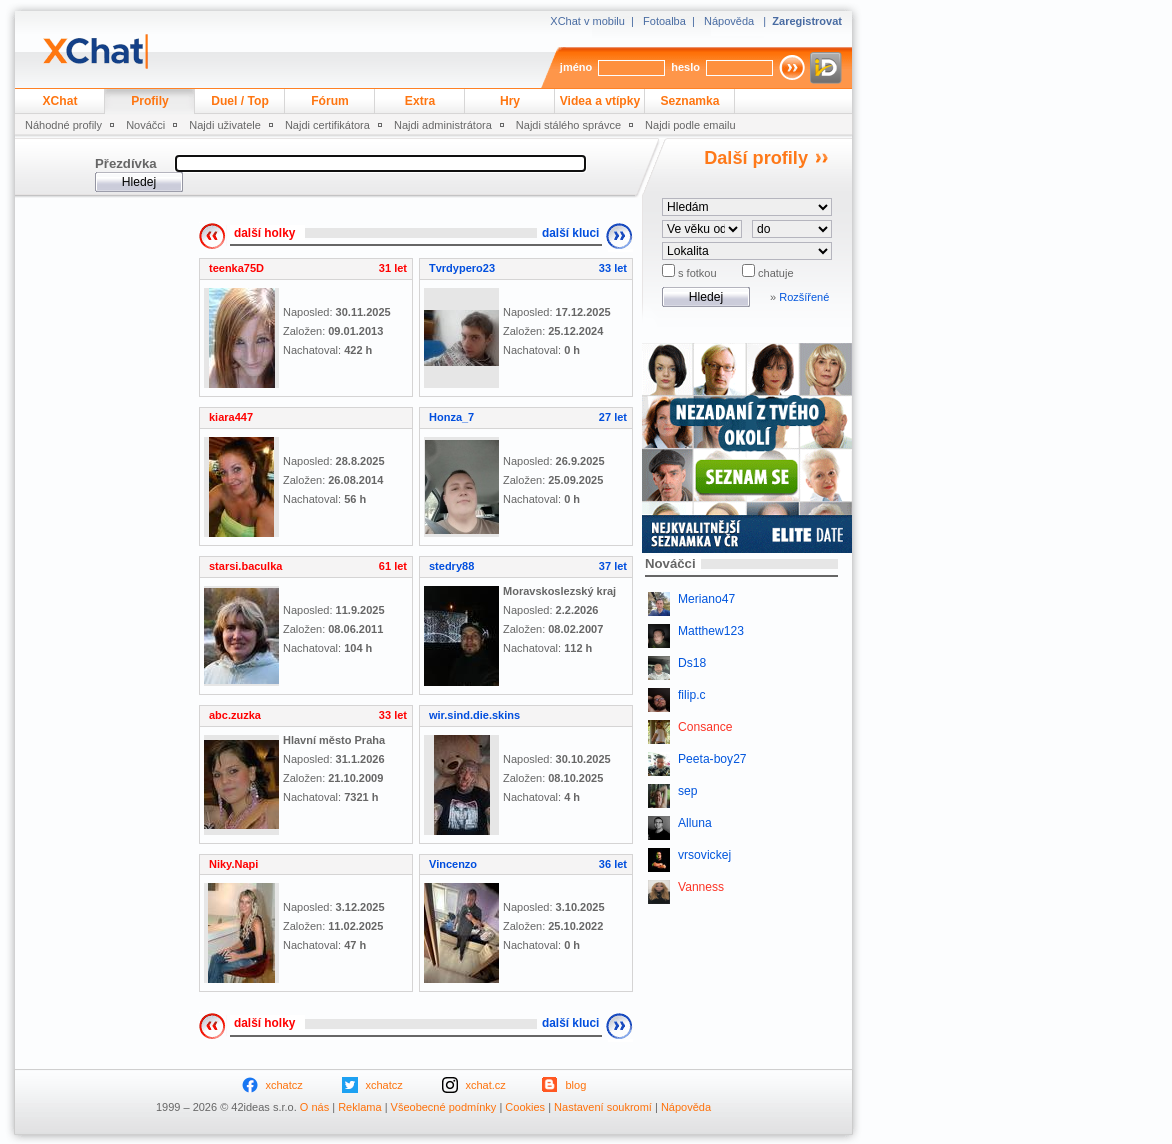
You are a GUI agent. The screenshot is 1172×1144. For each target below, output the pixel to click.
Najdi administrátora (443, 125)
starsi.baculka (245, 566)
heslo (685, 67)
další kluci (570, 233)
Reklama (359, 1107)
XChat (60, 101)
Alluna (695, 823)
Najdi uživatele (225, 125)
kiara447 (231, 417)
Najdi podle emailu (690, 125)
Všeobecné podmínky (444, 1107)
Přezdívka (126, 163)
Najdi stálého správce (568, 125)
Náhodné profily (63, 125)
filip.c (692, 695)
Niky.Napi (233, 864)
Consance (705, 727)
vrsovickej (704, 855)
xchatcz (284, 1085)
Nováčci (145, 125)
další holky (264, 233)
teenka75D (236, 268)
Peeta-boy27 (712, 759)
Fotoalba (664, 21)
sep (688, 791)
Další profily (756, 158)
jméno (576, 67)
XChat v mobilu (587, 21)
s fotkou (696, 273)
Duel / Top (240, 101)
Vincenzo (453, 864)
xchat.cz (486, 1085)
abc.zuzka (235, 715)
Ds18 (692, 663)
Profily (150, 101)
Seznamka (689, 101)
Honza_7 (451, 417)
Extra (420, 101)
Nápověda (729, 21)
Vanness (701, 887)
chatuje (774, 273)
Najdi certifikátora (327, 125)
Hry (510, 101)
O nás (314, 1107)
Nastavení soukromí (603, 1107)
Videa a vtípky (600, 101)
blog (576, 1085)
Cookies (525, 1107)
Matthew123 (711, 631)
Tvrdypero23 (462, 268)
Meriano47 (706, 599)
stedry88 (451, 566)
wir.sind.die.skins (474, 715)
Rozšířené (804, 297)
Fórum (330, 101)
